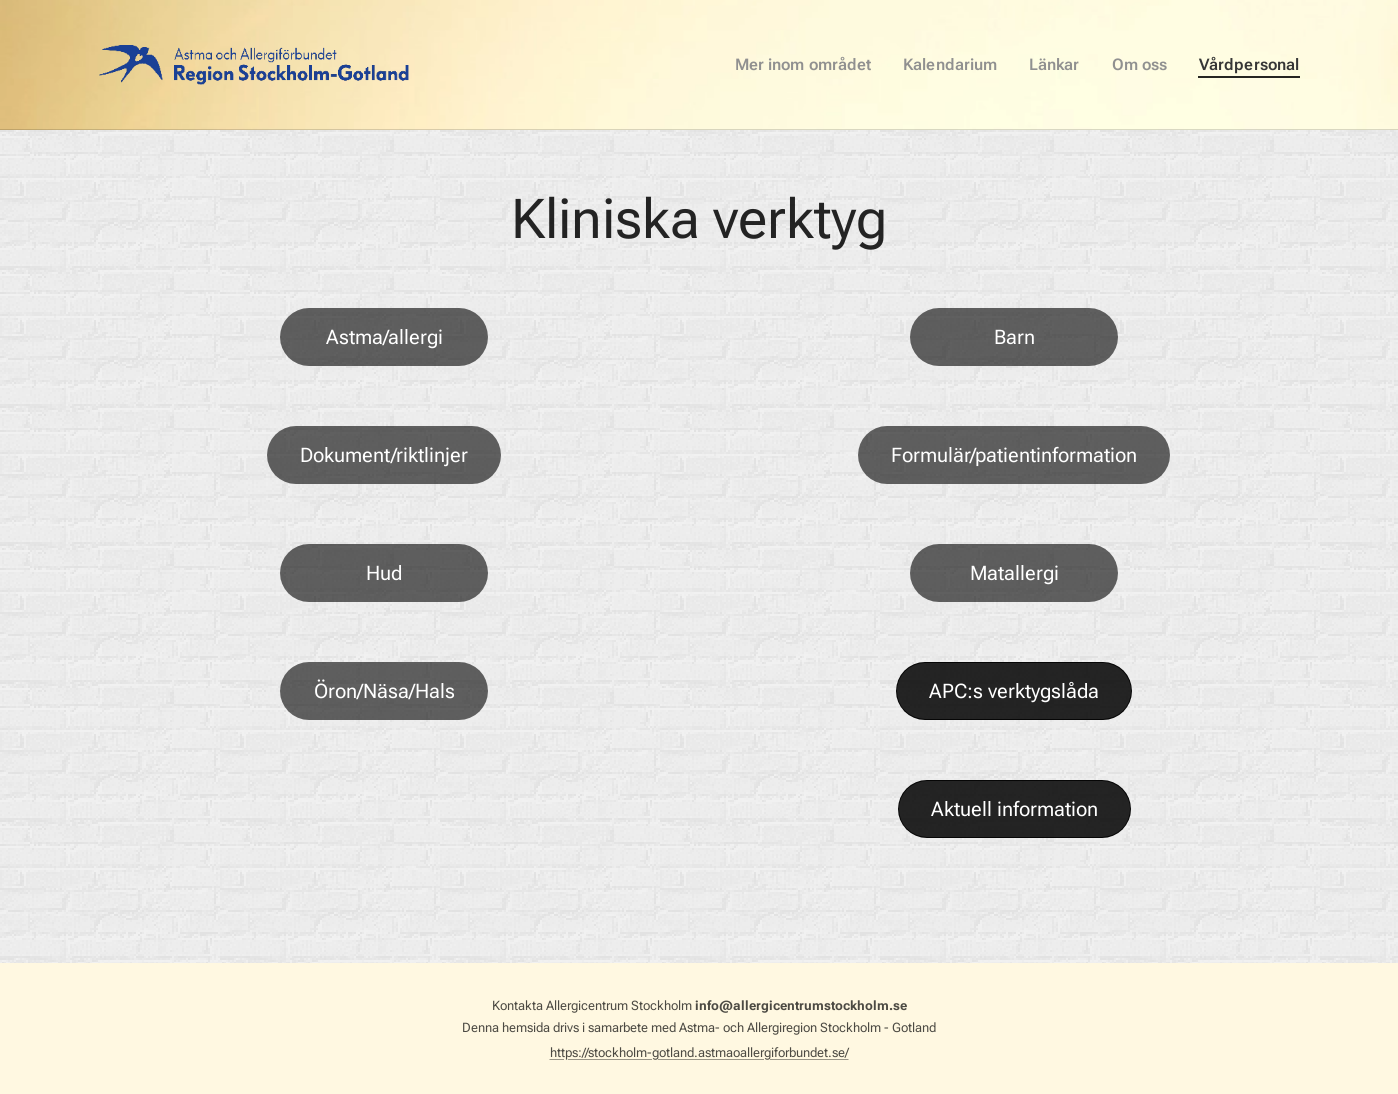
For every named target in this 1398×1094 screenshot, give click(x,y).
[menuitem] (828, 65)
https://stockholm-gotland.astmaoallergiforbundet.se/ (699, 1052)
